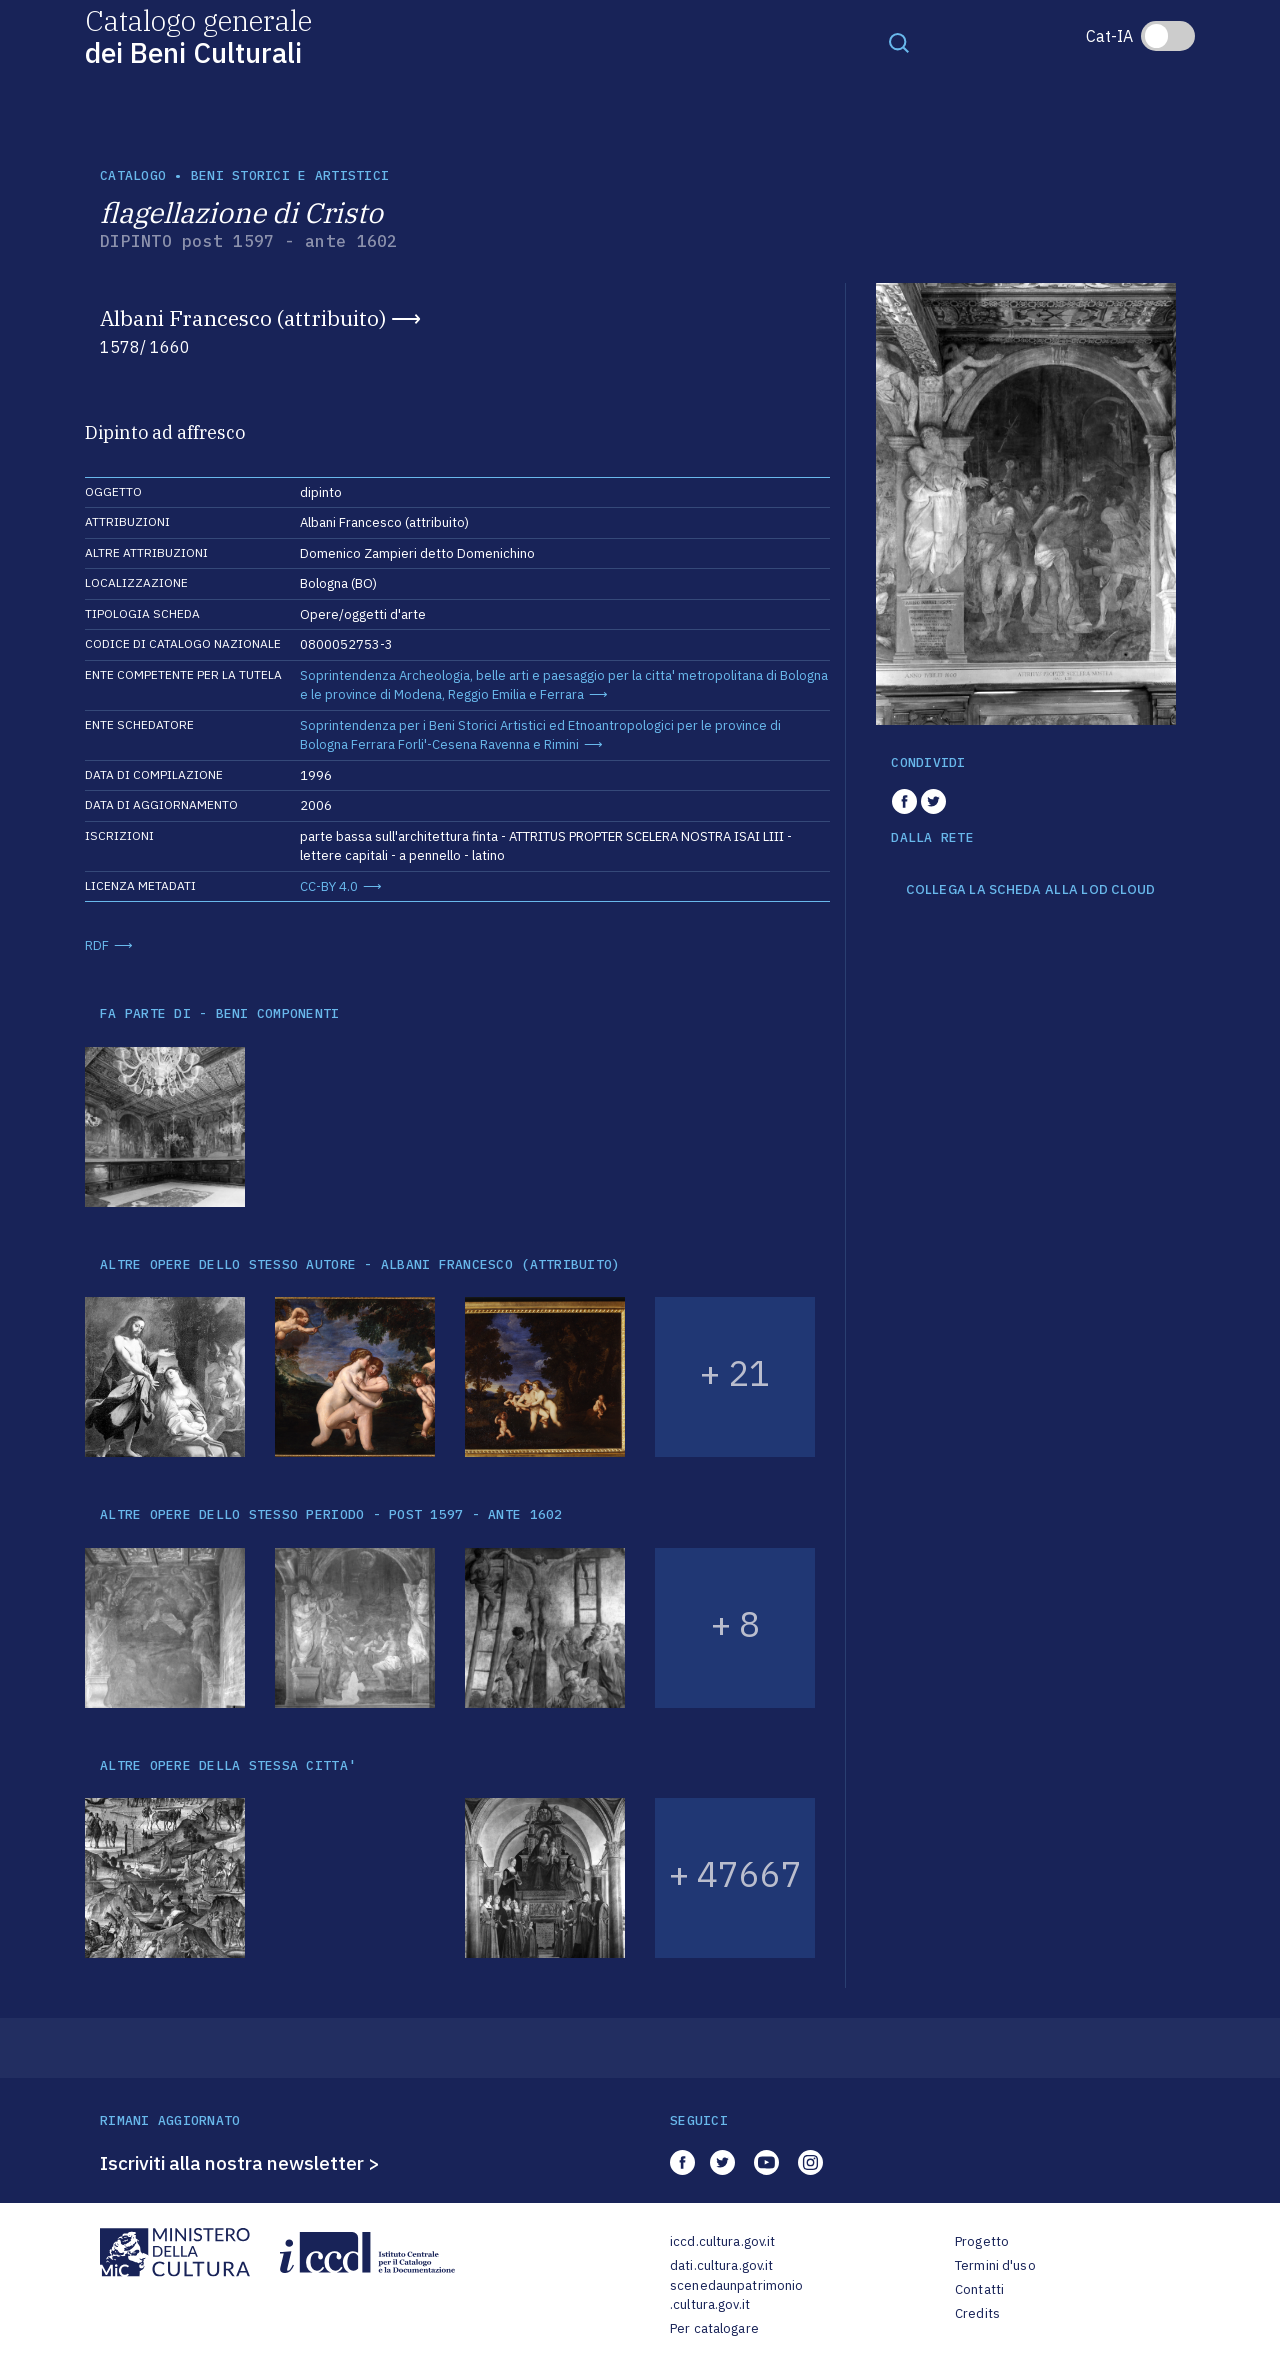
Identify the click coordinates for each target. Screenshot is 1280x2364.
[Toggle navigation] (899, 42)
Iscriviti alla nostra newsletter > (240, 2163)
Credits (977, 2313)
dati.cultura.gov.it (721, 2265)
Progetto (982, 2241)
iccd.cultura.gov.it (722, 2241)
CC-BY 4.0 (329, 886)
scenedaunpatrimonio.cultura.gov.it (736, 2295)
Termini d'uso (995, 2265)
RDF (97, 945)
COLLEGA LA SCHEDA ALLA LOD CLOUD (1030, 890)
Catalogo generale (198, 35)
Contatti (979, 2289)
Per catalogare (714, 2328)
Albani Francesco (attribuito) (243, 318)
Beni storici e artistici (290, 175)
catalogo (133, 175)
